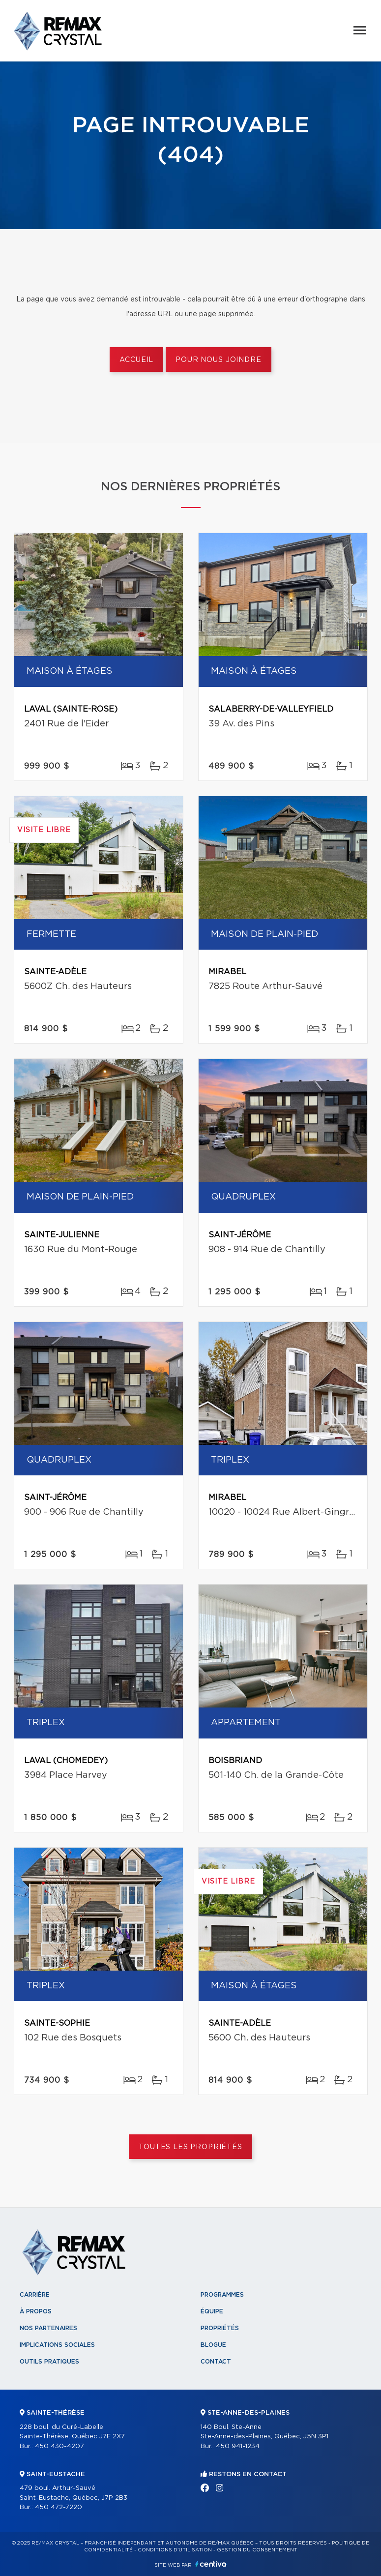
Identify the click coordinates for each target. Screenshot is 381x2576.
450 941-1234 (238, 2446)
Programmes (222, 2295)
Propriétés (220, 2328)
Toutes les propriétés (190, 2147)
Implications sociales (57, 2345)
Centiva (211, 2564)
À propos (36, 2311)
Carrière (35, 2295)
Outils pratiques (49, 2362)
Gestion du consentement (257, 2549)
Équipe (212, 2311)
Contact (216, 2362)
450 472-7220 (58, 2507)
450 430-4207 (59, 2446)
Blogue (213, 2345)
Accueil (136, 360)
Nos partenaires (48, 2328)
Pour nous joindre (218, 360)
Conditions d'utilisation (175, 2549)
